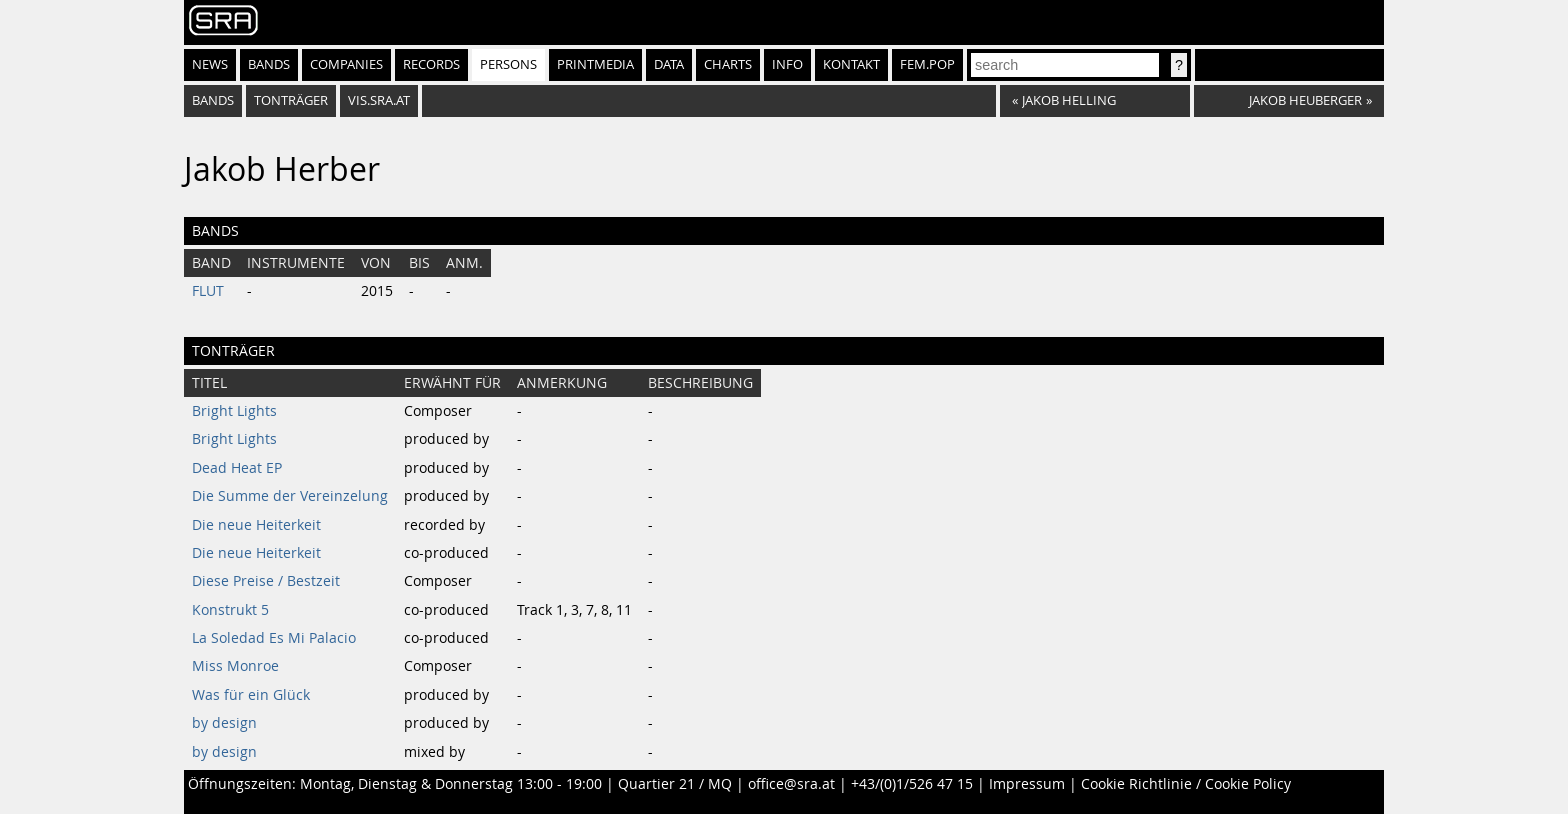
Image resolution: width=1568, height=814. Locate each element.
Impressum (1027, 784)
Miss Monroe (235, 666)
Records (431, 64)
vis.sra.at (379, 100)
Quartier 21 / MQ (675, 784)
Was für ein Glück (251, 695)
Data (669, 64)
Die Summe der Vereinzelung (290, 496)
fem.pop (927, 64)
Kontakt (851, 64)
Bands (269, 64)
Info (787, 64)
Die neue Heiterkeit (256, 525)
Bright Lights (234, 411)
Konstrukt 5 (230, 610)
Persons (508, 64)
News (210, 64)
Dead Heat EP (237, 468)
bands (213, 100)
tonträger (291, 100)
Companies (346, 64)
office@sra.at (791, 784)
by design (224, 723)
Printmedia (595, 64)
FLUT (208, 291)
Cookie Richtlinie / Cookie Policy (1186, 784)
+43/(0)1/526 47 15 (912, 784)
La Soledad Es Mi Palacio (274, 638)
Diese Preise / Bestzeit (266, 581)
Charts (728, 64)
